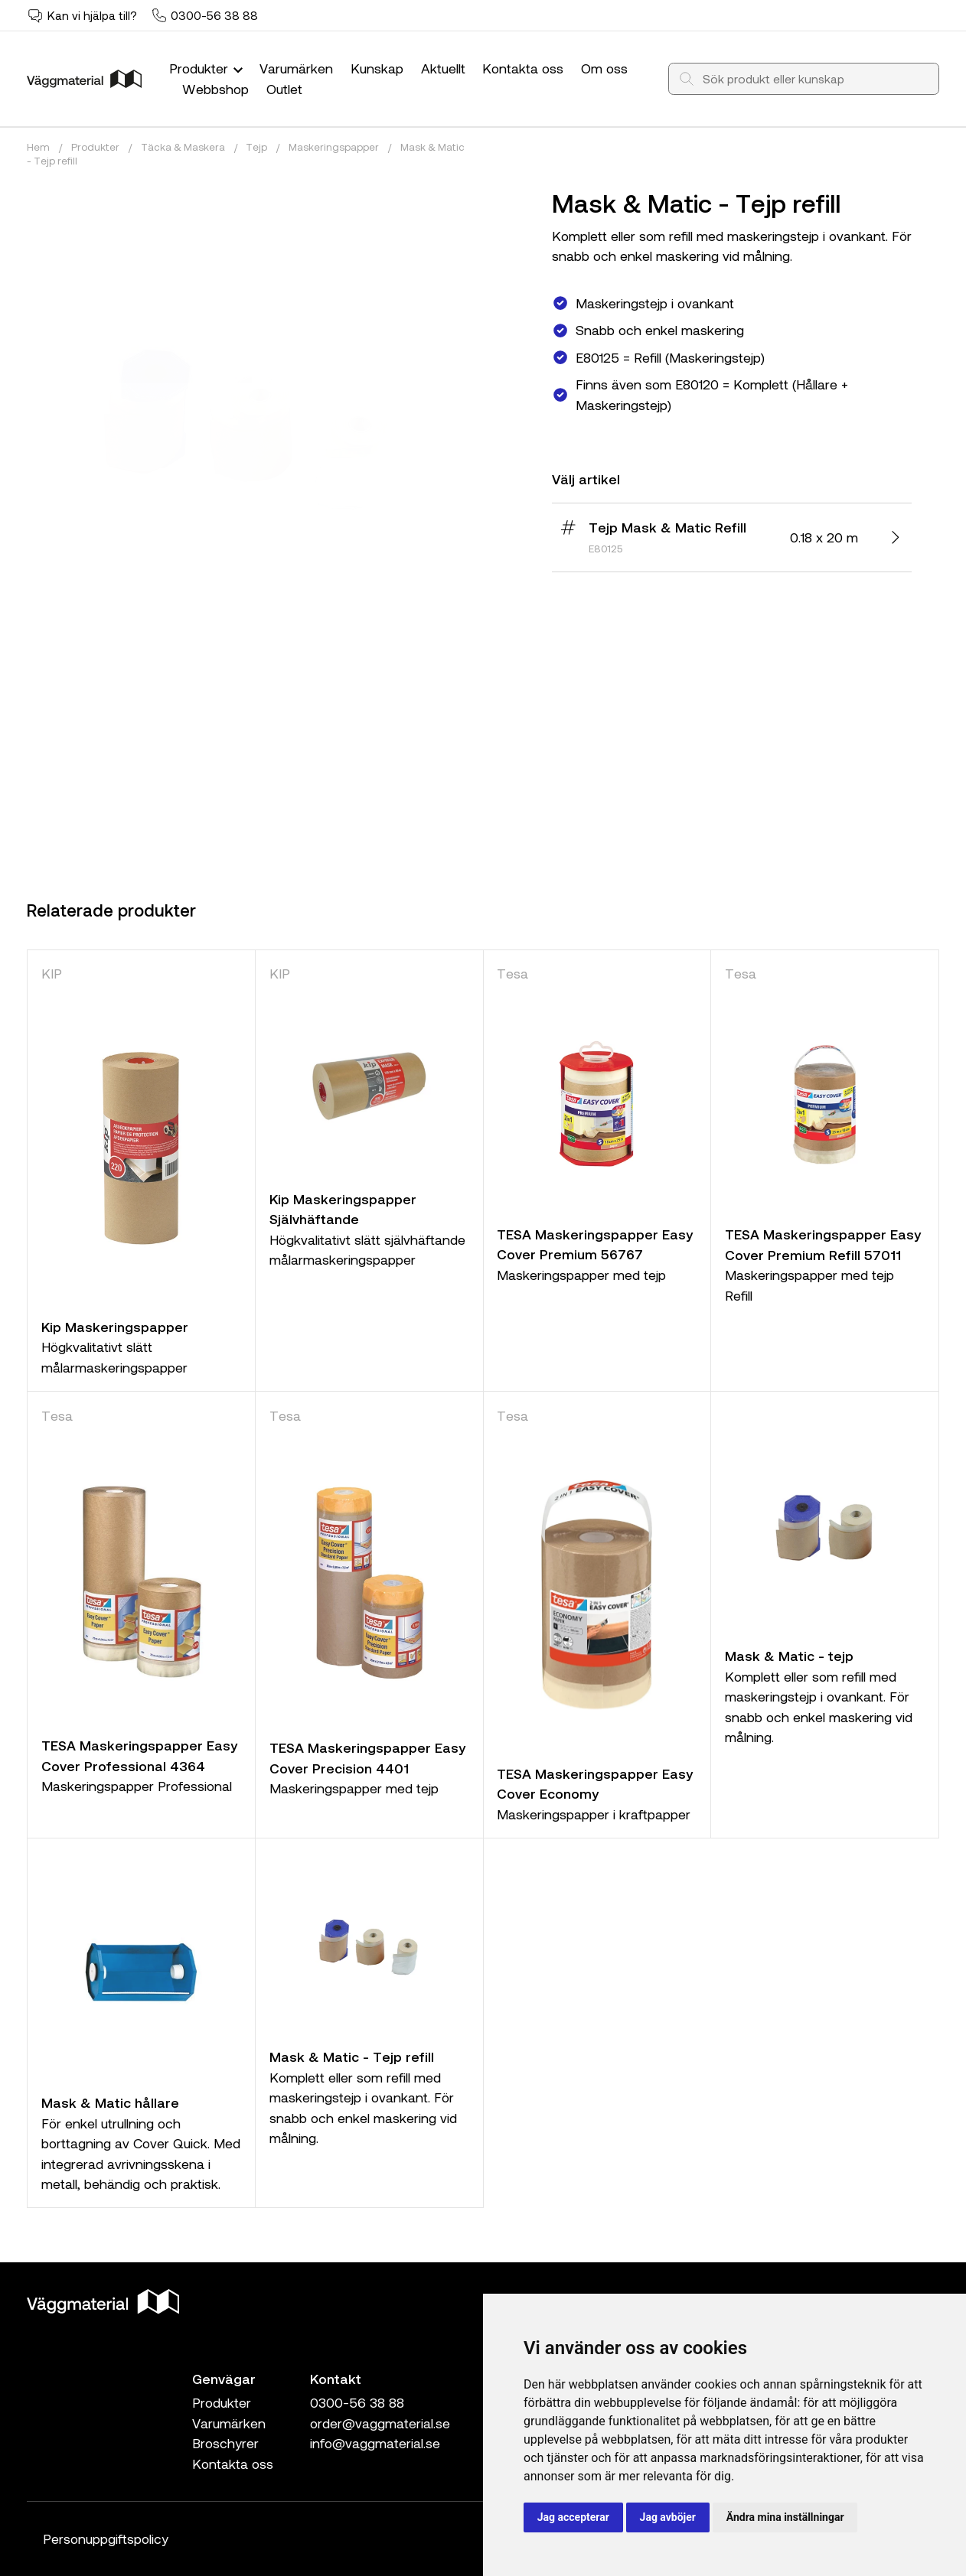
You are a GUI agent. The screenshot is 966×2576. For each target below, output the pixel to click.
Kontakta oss (522, 68)
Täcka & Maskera (183, 147)
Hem (38, 147)
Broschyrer (225, 2442)
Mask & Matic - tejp (789, 1655)
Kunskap (377, 68)
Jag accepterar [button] (573, 2517)
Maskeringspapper (334, 147)
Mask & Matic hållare (110, 2102)
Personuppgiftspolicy (105, 2538)
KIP (51, 973)
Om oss (604, 68)
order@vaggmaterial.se (380, 2423)
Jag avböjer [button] (668, 2517)
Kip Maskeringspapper (114, 1326)
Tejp (256, 147)
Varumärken (296, 68)
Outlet (284, 88)
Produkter (207, 68)
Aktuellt (443, 68)
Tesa (512, 973)
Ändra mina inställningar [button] (785, 2517)
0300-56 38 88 (214, 15)
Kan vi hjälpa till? (92, 15)
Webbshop (215, 88)
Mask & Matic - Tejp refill (351, 2056)
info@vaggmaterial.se (375, 2442)
